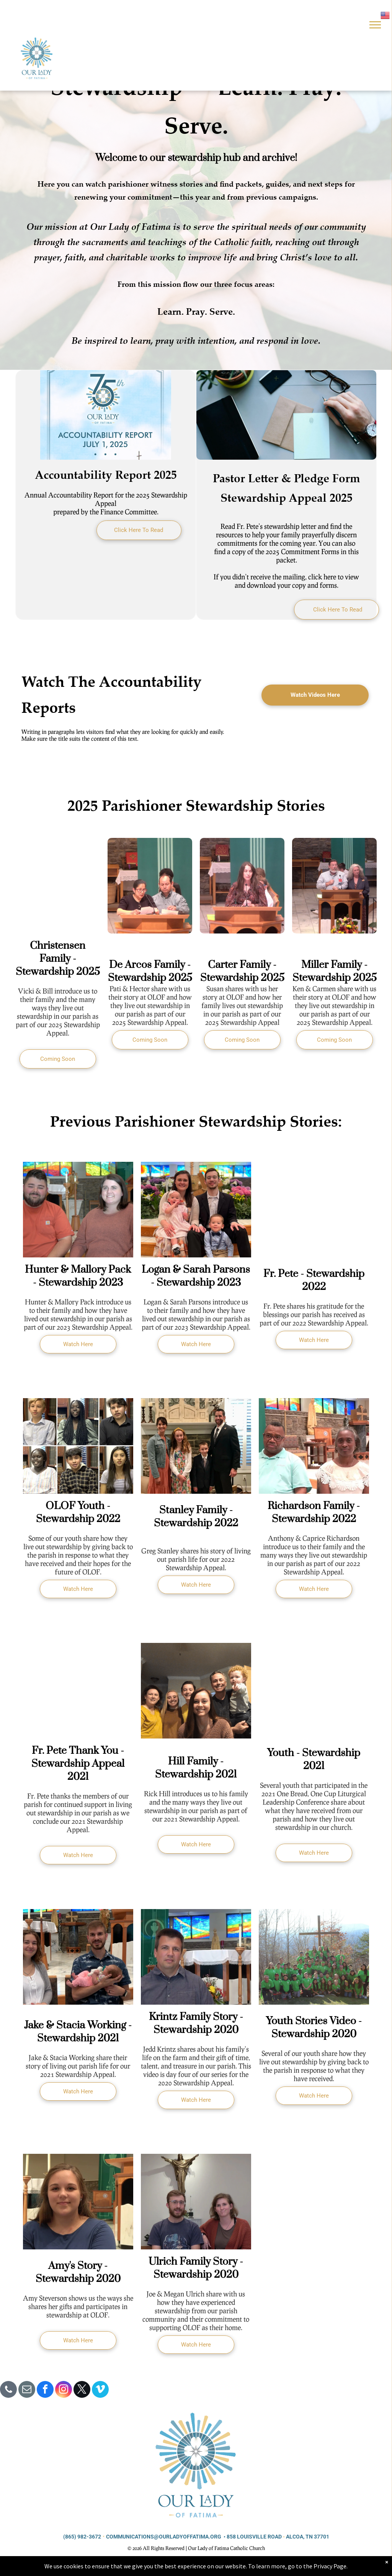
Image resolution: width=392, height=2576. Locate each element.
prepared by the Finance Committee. (105, 511)
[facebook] (45, 2390)
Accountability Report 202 (103, 474)
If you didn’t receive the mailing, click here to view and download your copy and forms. (286, 580)
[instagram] (63, 2390)
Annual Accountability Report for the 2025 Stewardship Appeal (105, 499)
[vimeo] (100, 2390)
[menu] (375, 25)
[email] (26, 2390)
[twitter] (82, 2390)
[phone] (8, 2390)
